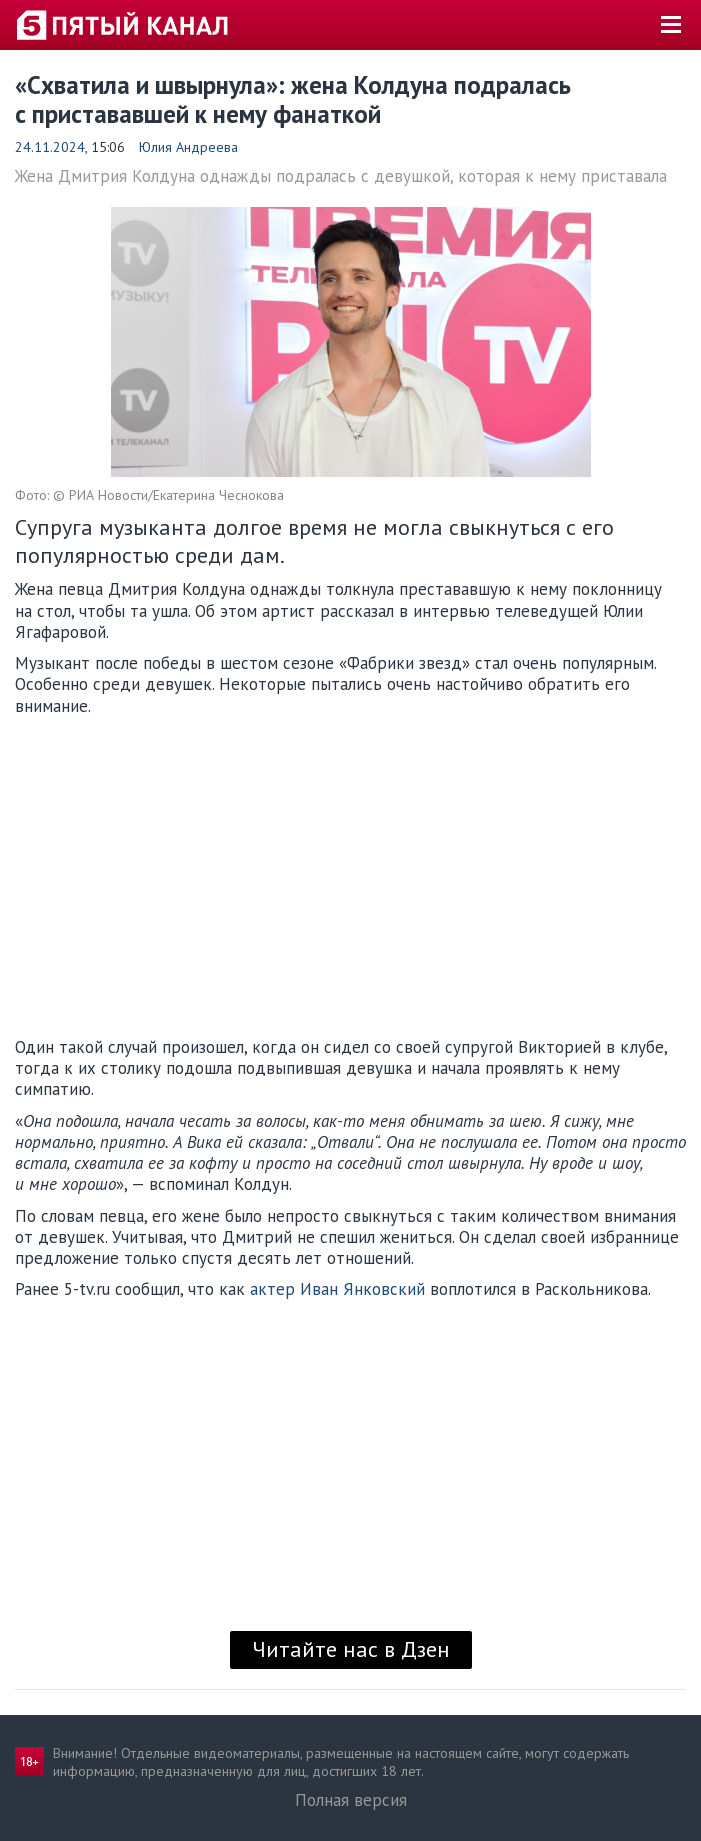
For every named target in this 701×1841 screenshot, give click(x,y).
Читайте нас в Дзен (351, 1649)
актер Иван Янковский (337, 1289)
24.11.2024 (50, 147)
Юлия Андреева (188, 147)
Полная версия (351, 1800)
